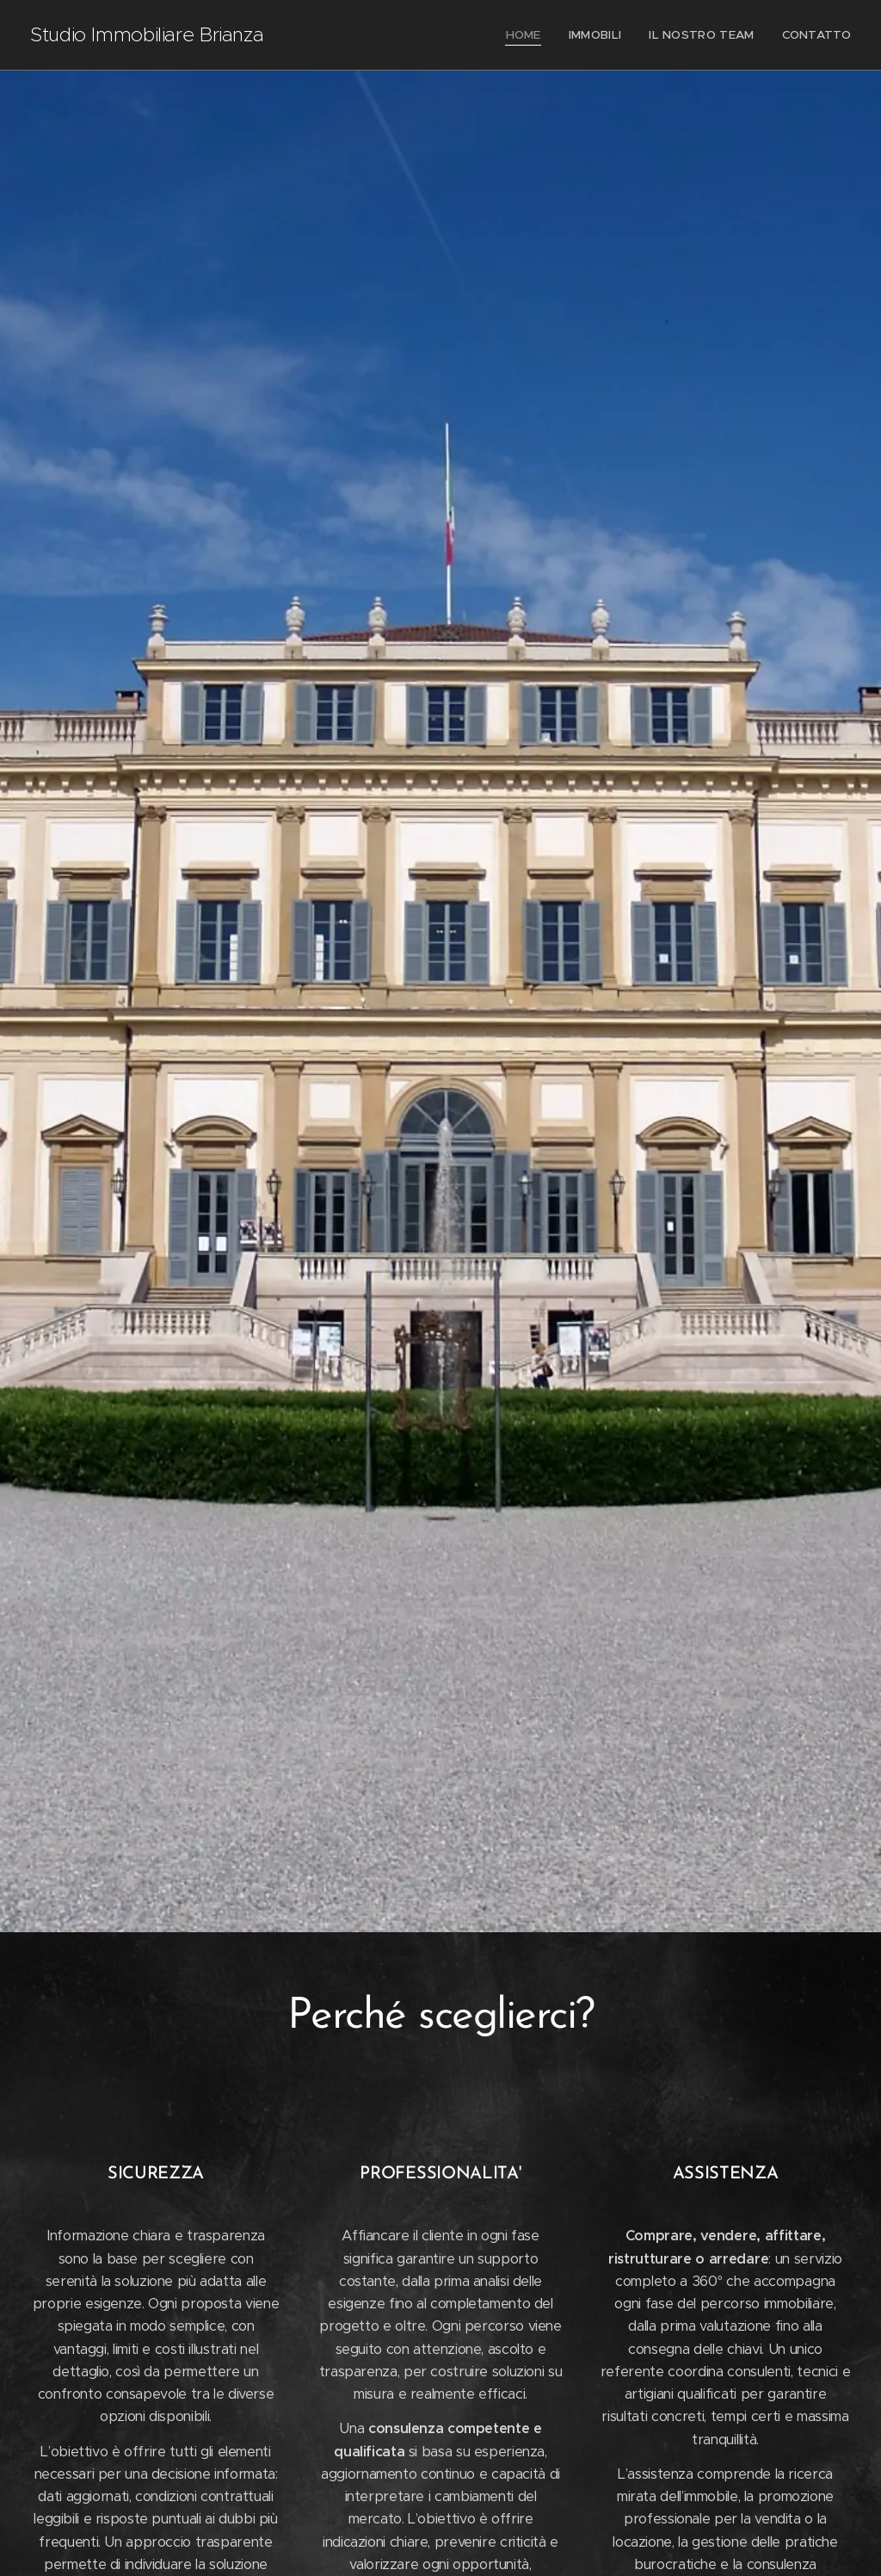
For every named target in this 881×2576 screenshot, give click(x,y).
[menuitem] (536, 35)
